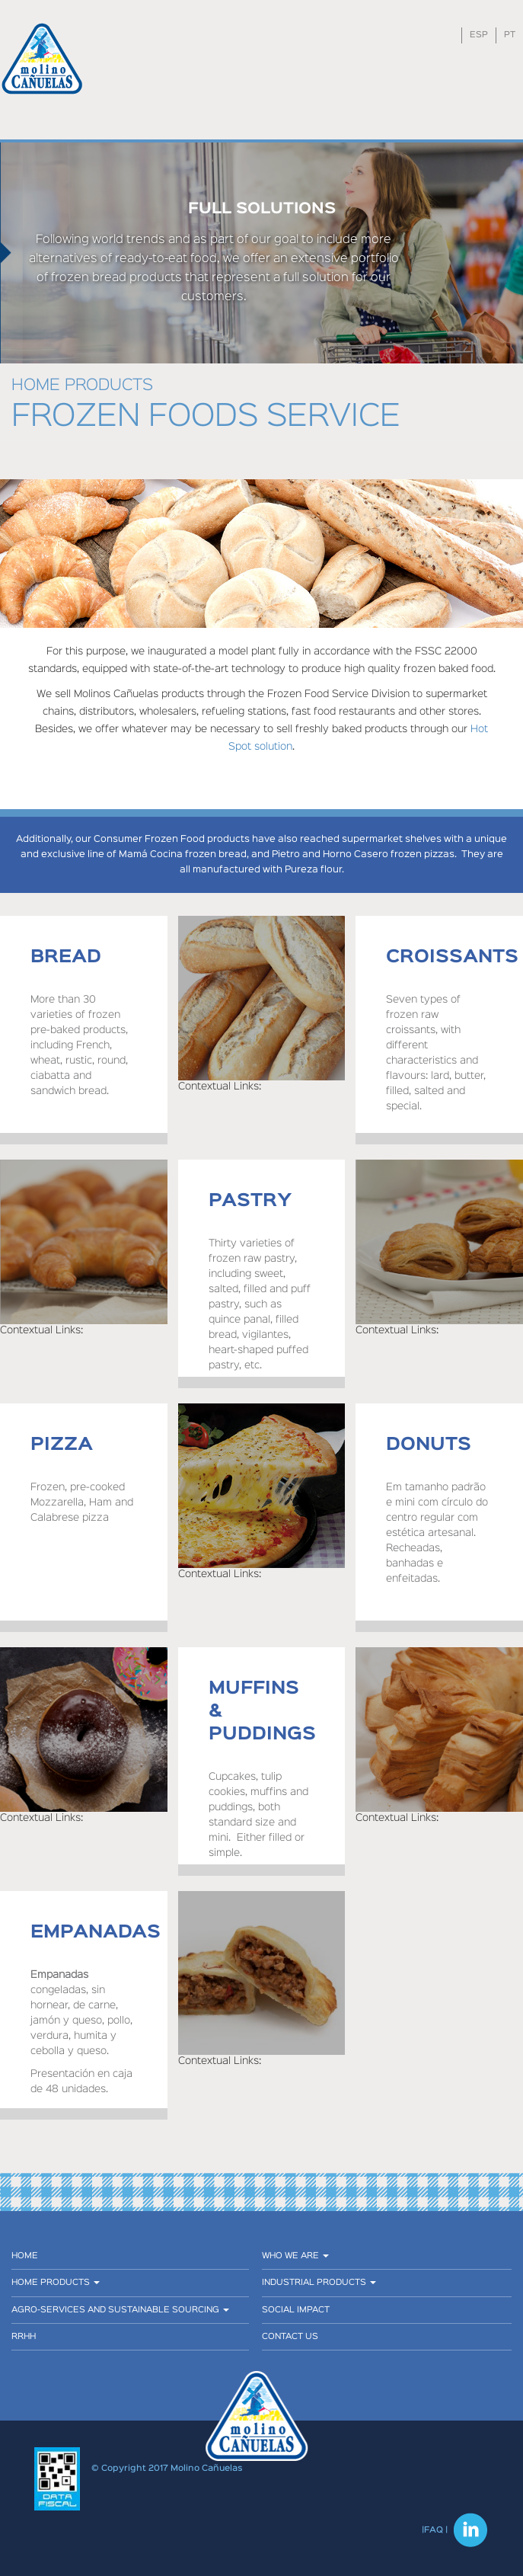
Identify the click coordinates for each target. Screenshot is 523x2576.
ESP (479, 35)
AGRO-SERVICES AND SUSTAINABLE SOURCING (120, 2310)
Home (24, 2256)
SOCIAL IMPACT (296, 2310)
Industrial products (319, 2282)
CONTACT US (290, 2337)
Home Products (55, 2282)
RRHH (23, 2337)
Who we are (295, 2256)
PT (509, 35)
